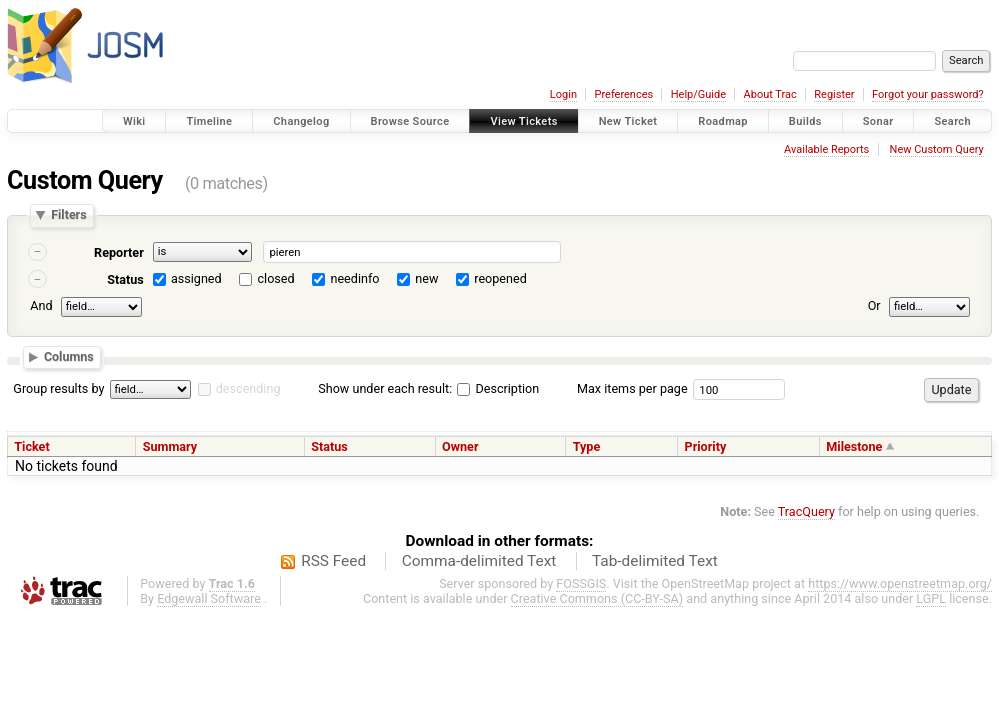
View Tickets (523, 121)
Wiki (134, 121)
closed (276, 278)
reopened (500, 278)
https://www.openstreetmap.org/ (900, 583)
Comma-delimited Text (479, 561)
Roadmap (723, 121)
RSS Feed (333, 561)
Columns (69, 357)
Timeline (209, 121)
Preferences (623, 94)
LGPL (931, 598)
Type (587, 446)
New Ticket (628, 121)
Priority (706, 446)
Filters (68, 215)
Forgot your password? (928, 94)
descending (248, 388)
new (426, 278)
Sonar (878, 121)
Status (125, 279)
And (41, 305)
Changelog (301, 121)
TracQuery (806, 511)
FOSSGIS (581, 583)
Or (874, 305)
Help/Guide (698, 94)
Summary (170, 446)
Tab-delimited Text (655, 561)
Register (834, 94)
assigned (196, 278)
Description (498, 388)
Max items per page (632, 388)
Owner (460, 446)
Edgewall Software (209, 598)
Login (563, 94)
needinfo (354, 278)
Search (952, 121)
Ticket (31, 446)
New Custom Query (937, 149)
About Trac (770, 94)
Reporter (119, 252)
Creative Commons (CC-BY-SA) (597, 598)
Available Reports (826, 149)
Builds (805, 121)
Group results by (58, 388)
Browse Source (410, 121)
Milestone (854, 446)
